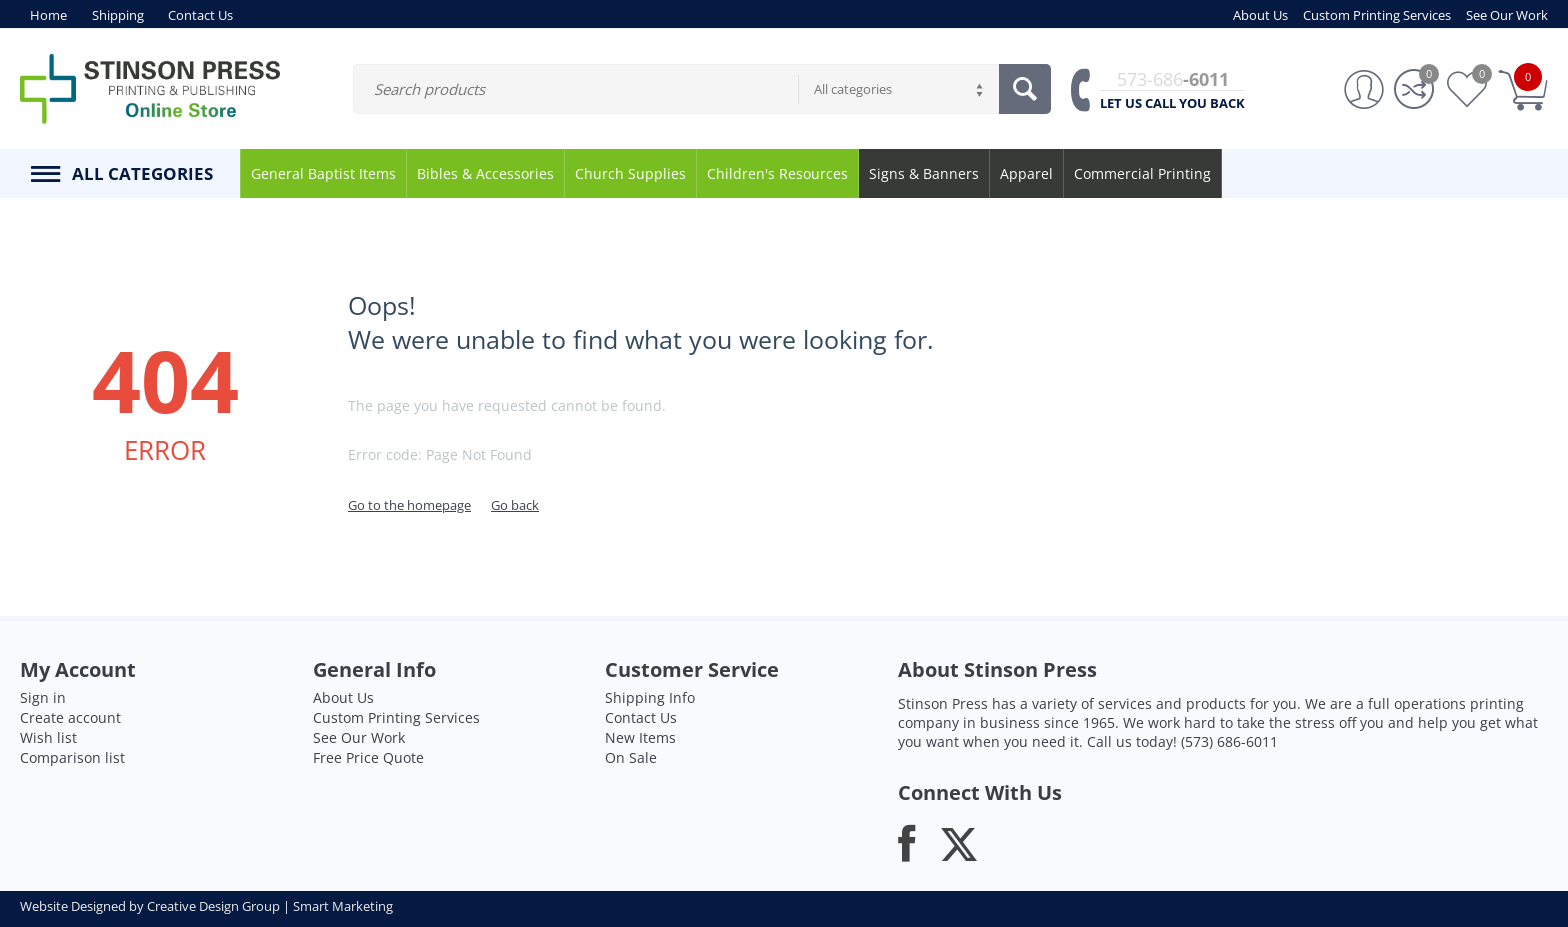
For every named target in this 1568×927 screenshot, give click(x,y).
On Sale (631, 757)
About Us (343, 697)
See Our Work (359, 737)
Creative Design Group (213, 906)
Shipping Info (650, 697)
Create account (70, 717)
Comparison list (72, 757)
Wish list (48, 737)
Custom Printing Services (396, 717)
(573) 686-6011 (1229, 741)
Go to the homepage (409, 505)
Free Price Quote (368, 757)
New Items (640, 737)
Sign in (43, 697)
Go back (515, 505)
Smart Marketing (343, 906)
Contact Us (641, 717)
